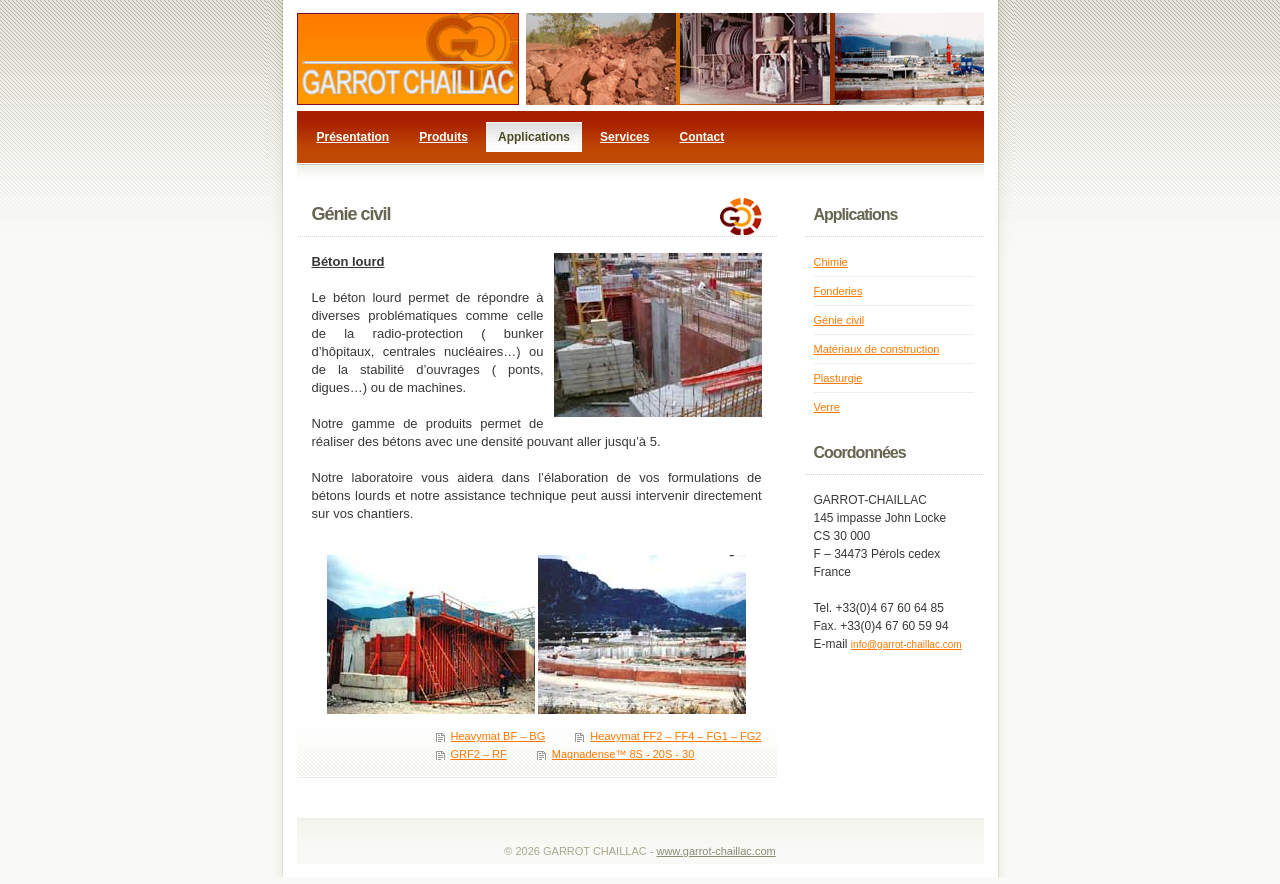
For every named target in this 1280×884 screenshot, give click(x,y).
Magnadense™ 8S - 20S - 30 (623, 754)
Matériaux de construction (877, 349)
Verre (827, 407)
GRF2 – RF (479, 754)
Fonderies (838, 291)
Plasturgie (838, 378)
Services (624, 137)
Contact (702, 137)
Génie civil (839, 320)
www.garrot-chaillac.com (715, 851)
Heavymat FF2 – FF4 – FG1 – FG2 (675, 736)
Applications (534, 137)
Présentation (353, 137)
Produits (443, 137)
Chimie (831, 262)
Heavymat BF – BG (498, 736)
